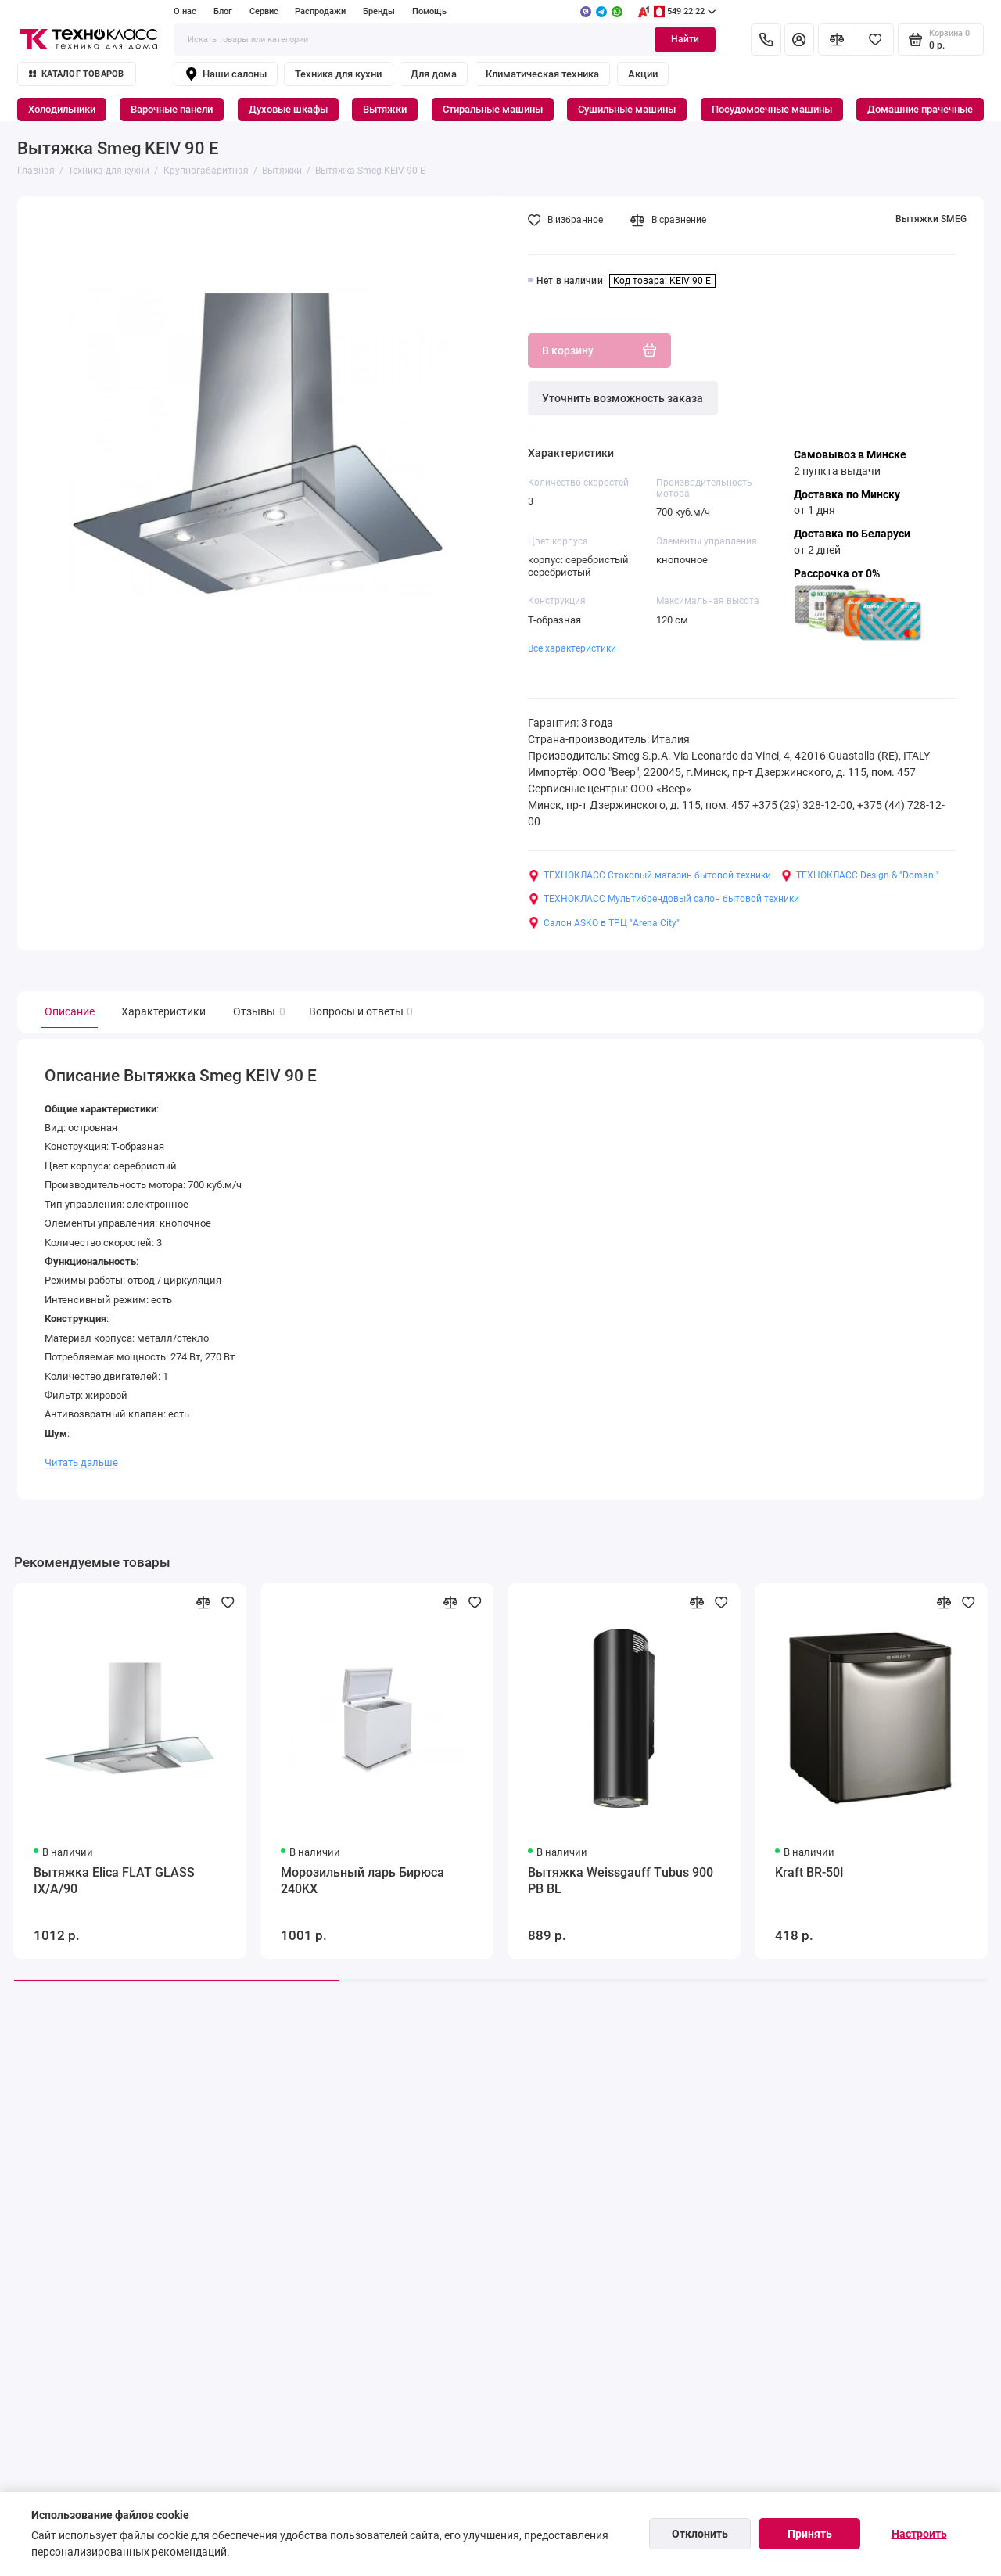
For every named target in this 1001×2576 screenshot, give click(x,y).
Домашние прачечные (920, 109)
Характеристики (163, 1011)
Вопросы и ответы (359, 1012)
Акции (643, 74)
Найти (685, 39)
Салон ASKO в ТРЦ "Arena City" (604, 923)
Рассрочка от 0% (837, 573)
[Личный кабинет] (799, 39)
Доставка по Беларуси (852, 533)
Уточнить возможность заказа (622, 398)
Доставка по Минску (847, 494)
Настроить (919, 2533)
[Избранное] (874, 39)
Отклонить (700, 2533)
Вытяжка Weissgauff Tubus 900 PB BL (620, 1880)
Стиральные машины (493, 109)
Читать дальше (81, 1462)
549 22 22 (676, 12)
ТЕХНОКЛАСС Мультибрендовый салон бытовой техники (663, 899)
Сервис (263, 11)
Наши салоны (226, 74)
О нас (185, 11)
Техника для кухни (338, 74)
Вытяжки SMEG (931, 219)
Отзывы (257, 1012)
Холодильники (61, 109)
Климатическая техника (542, 74)
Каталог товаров (76, 74)
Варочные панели (172, 109)
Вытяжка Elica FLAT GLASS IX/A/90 (114, 1880)
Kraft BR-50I (809, 1872)
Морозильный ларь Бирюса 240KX (362, 1880)
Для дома (434, 74)
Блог (222, 11)
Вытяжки (385, 109)
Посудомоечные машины (772, 109)
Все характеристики (572, 648)
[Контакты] (765, 39)
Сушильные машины (627, 109)
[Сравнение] (837, 39)
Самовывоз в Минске (850, 454)
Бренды (379, 11)
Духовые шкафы (288, 109)
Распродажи (320, 11)
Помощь (429, 11)
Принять (810, 2533)
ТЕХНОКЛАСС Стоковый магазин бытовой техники (649, 876)
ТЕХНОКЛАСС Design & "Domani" (859, 876)
